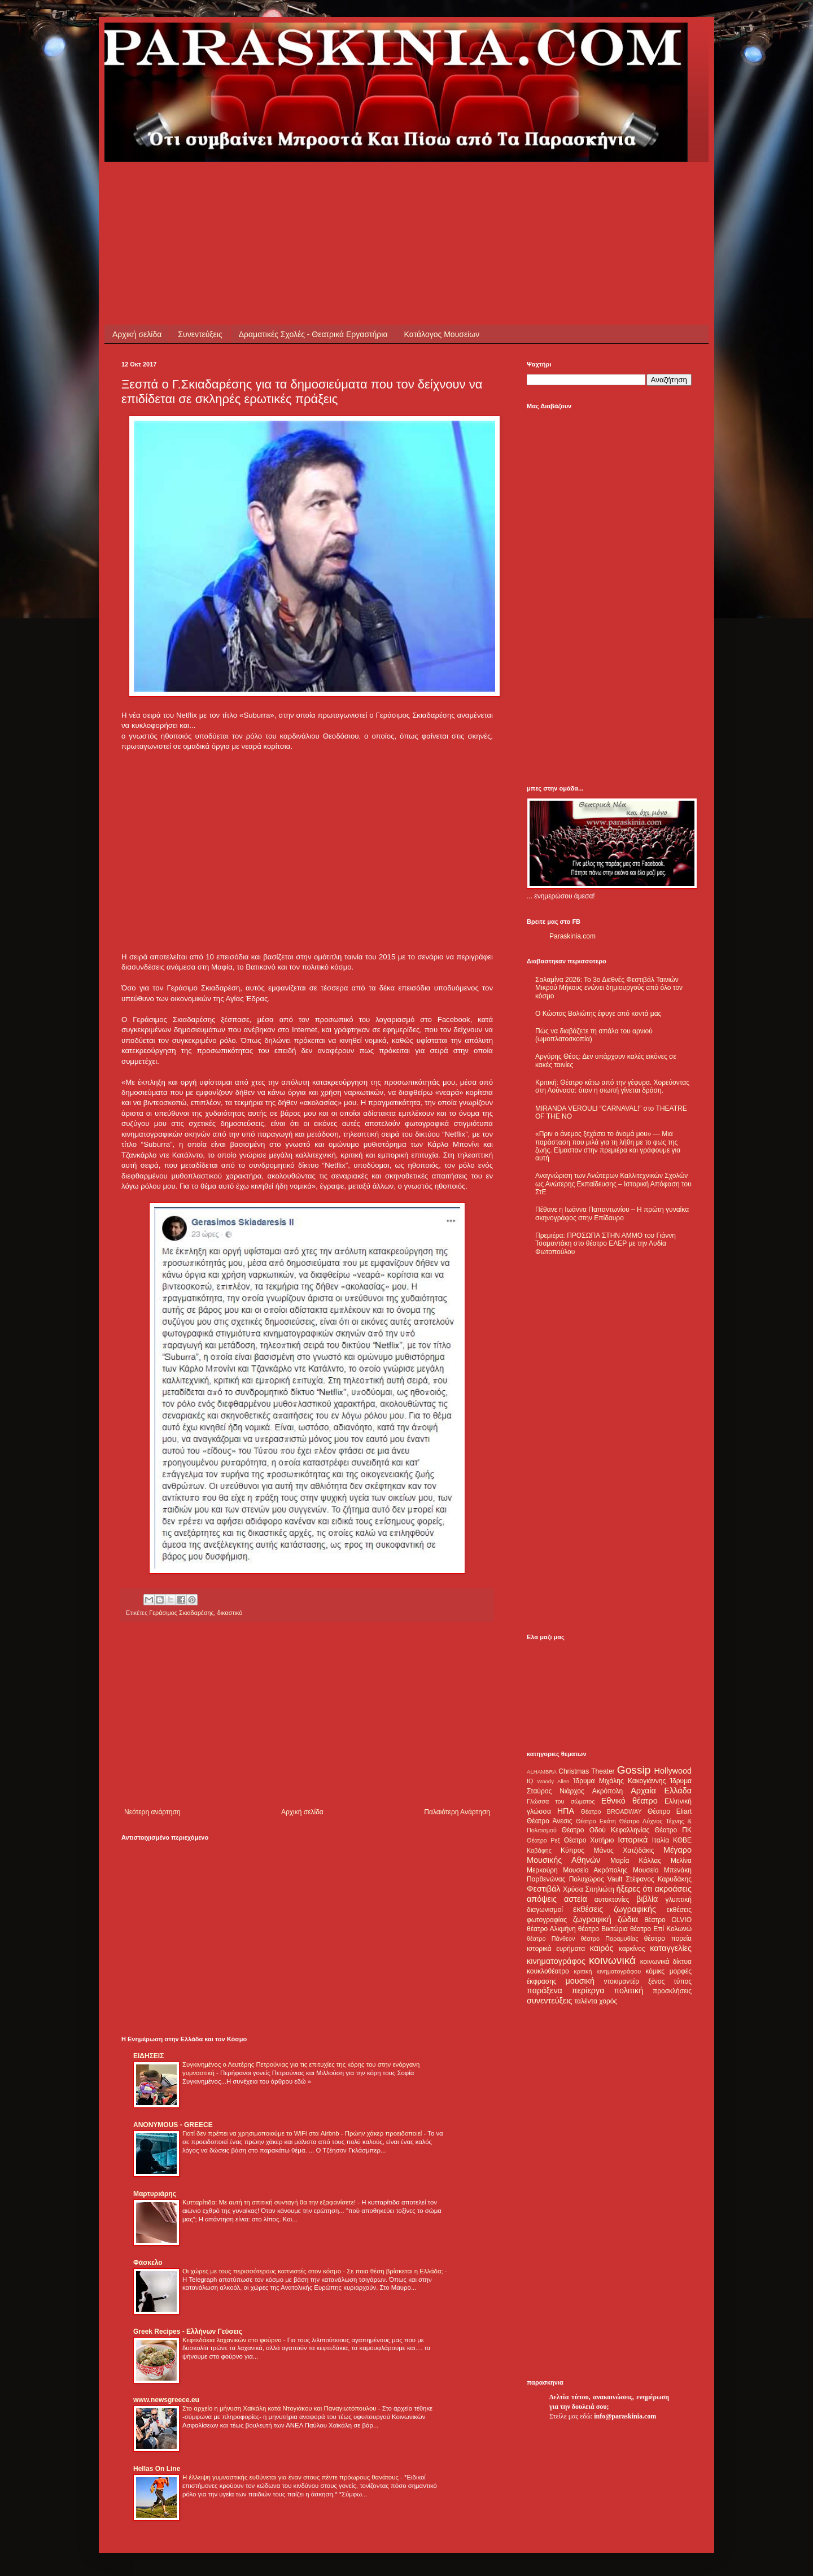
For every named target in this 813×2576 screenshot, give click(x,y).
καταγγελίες (671, 1948)
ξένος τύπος (670, 1981)
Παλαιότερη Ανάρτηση (457, 1812)
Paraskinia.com (572, 936)
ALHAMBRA (542, 1772)
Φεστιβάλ (543, 1888)
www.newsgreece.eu (166, 2400)
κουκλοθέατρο (548, 1971)
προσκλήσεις (672, 1991)
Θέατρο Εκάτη (596, 1821)
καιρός (602, 1948)
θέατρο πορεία (668, 1938)
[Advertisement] (326, 187)
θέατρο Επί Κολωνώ (661, 1929)
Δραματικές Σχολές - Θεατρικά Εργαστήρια (313, 334)
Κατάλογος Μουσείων (442, 334)
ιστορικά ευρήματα (556, 1949)
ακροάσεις (673, 1888)
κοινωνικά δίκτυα (666, 1962)
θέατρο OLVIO (668, 1920)
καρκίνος (632, 1949)
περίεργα (588, 1990)
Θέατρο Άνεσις (549, 1821)
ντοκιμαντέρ (622, 1981)
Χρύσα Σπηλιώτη (588, 1889)
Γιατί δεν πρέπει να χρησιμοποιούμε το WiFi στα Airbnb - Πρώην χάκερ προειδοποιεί (302, 2133)
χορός (608, 2001)
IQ (530, 1781)
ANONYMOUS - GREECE (173, 2125)
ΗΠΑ (565, 1810)
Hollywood (673, 1770)
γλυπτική (678, 1899)
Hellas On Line (156, 2469)
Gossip (634, 1770)
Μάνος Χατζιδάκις (623, 1850)
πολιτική (628, 1990)
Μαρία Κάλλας (635, 1861)
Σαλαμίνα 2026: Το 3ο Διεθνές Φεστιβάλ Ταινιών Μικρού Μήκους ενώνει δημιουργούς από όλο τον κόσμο (609, 988)
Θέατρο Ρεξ (543, 1840)
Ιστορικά (633, 1839)
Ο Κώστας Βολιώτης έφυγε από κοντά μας (598, 1014)
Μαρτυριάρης (154, 2194)
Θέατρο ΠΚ (673, 1830)
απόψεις (542, 1898)
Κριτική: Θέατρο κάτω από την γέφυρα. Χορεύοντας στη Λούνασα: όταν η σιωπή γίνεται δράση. (612, 1086)
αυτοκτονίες (612, 1899)
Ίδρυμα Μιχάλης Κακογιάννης (619, 1781)
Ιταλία (660, 1840)
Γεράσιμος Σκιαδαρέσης (181, 1612)
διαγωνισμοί (545, 1910)
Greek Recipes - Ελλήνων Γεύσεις (187, 2331)
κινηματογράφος (556, 1961)
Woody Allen (553, 1781)
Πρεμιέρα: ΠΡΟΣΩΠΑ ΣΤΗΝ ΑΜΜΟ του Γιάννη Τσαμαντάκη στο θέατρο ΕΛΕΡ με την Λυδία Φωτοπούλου (605, 1244)
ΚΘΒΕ (682, 1840)
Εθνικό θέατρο (629, 1800)
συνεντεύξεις (549, 2000)
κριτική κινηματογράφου (607, 1971)
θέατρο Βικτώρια (603, 1929)
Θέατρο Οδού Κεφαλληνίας (606, 1830)
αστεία (575, 1898)
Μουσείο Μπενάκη (662, 1870)
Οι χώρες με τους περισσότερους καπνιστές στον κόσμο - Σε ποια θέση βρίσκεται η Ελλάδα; (313, 2271)
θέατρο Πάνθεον (551, 1938)
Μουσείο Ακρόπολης (595, 1870)
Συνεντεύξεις (200, 334)
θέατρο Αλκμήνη (551, 1929)
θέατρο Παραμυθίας (610, 1938)
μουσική (580, 1980)
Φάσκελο (148, 2263)
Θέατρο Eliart (670, 1811)
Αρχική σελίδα (136, 334)
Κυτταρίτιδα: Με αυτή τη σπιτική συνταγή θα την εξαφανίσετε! (269, 2202)
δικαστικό (230, 1612)
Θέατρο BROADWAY (611, 1811)
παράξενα (544, 1990)
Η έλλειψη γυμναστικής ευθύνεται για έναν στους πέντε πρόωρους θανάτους (291, 2477)
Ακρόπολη (607, 1791)
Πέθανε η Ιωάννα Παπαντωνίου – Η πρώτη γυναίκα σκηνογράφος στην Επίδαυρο (612, 1213)
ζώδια (628, 1919)
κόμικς (655, 1971)
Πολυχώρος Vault (596, 1879)
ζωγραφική (592, 1919)
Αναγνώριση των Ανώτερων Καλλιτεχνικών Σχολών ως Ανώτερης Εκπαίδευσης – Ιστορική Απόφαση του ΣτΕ (613, 1184)
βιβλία (647, 1898)
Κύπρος (572, 1850)
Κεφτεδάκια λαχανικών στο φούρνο (232, 2340)
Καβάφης (539, 1850)
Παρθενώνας (546, 1879)
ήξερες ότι (634, 1888)
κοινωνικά (612, 1960)
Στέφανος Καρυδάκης (659, 1879)
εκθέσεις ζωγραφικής (614, 1909)
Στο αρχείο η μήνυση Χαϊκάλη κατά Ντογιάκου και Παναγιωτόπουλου (280, 2408)
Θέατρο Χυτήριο (589, 1840)
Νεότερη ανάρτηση (152, 1812)
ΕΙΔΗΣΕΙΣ (148, 2056)
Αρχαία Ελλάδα (661, 1790)
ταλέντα (586, 2001)
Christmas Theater (586, 1771)
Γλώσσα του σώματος (561, 1801)
